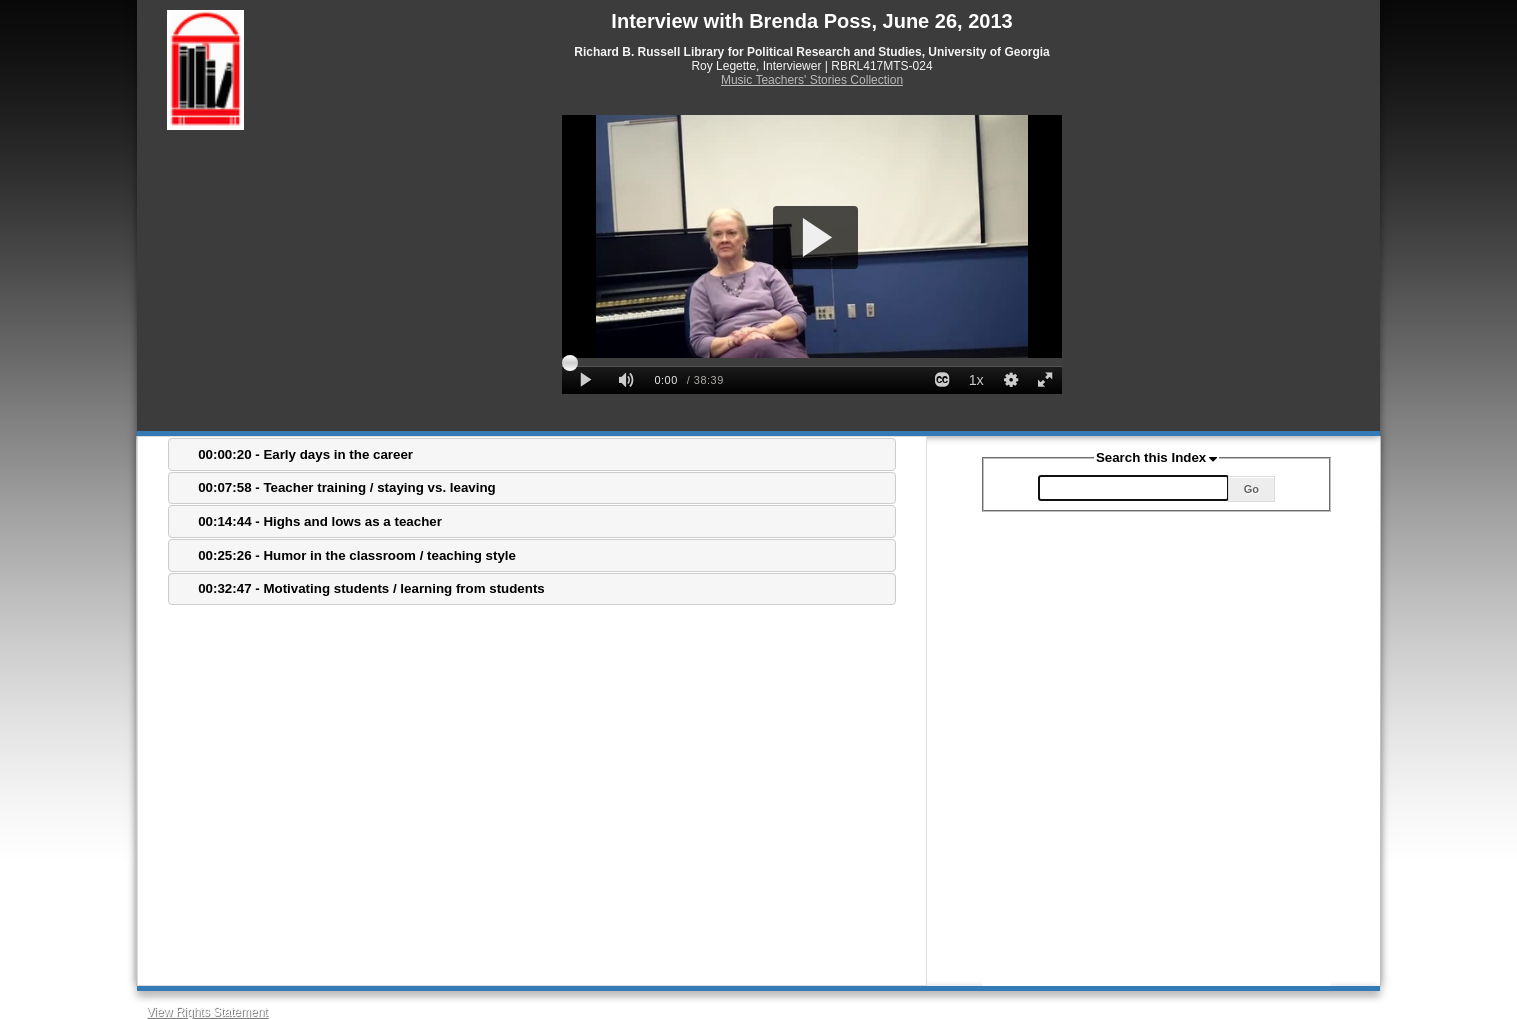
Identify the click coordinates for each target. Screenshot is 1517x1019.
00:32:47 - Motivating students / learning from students (371, 588)
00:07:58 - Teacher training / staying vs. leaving (347, 487)
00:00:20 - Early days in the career (305, 454)
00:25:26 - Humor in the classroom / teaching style (357, 555)
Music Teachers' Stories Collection (812, 80)
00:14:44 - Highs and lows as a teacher (320, 521)
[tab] (532, 454)
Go (1251, 489)
